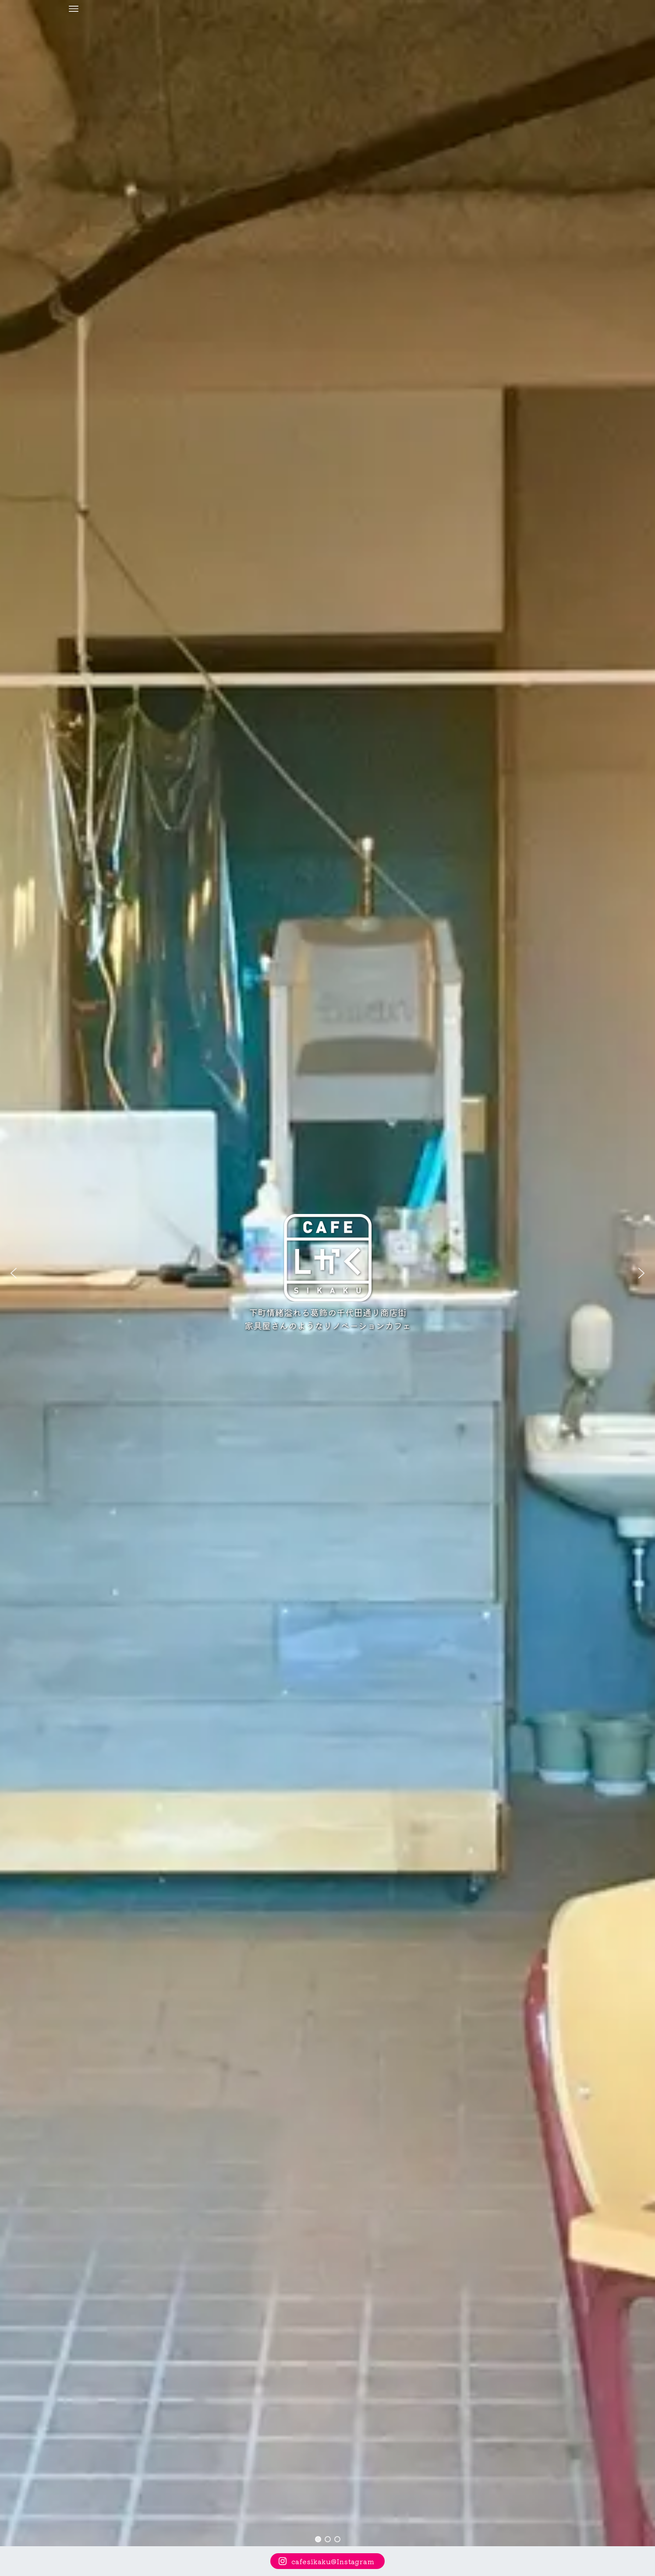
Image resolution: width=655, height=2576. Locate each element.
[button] (14, 1273)
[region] (327, 1273)
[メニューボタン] (73, 9)
